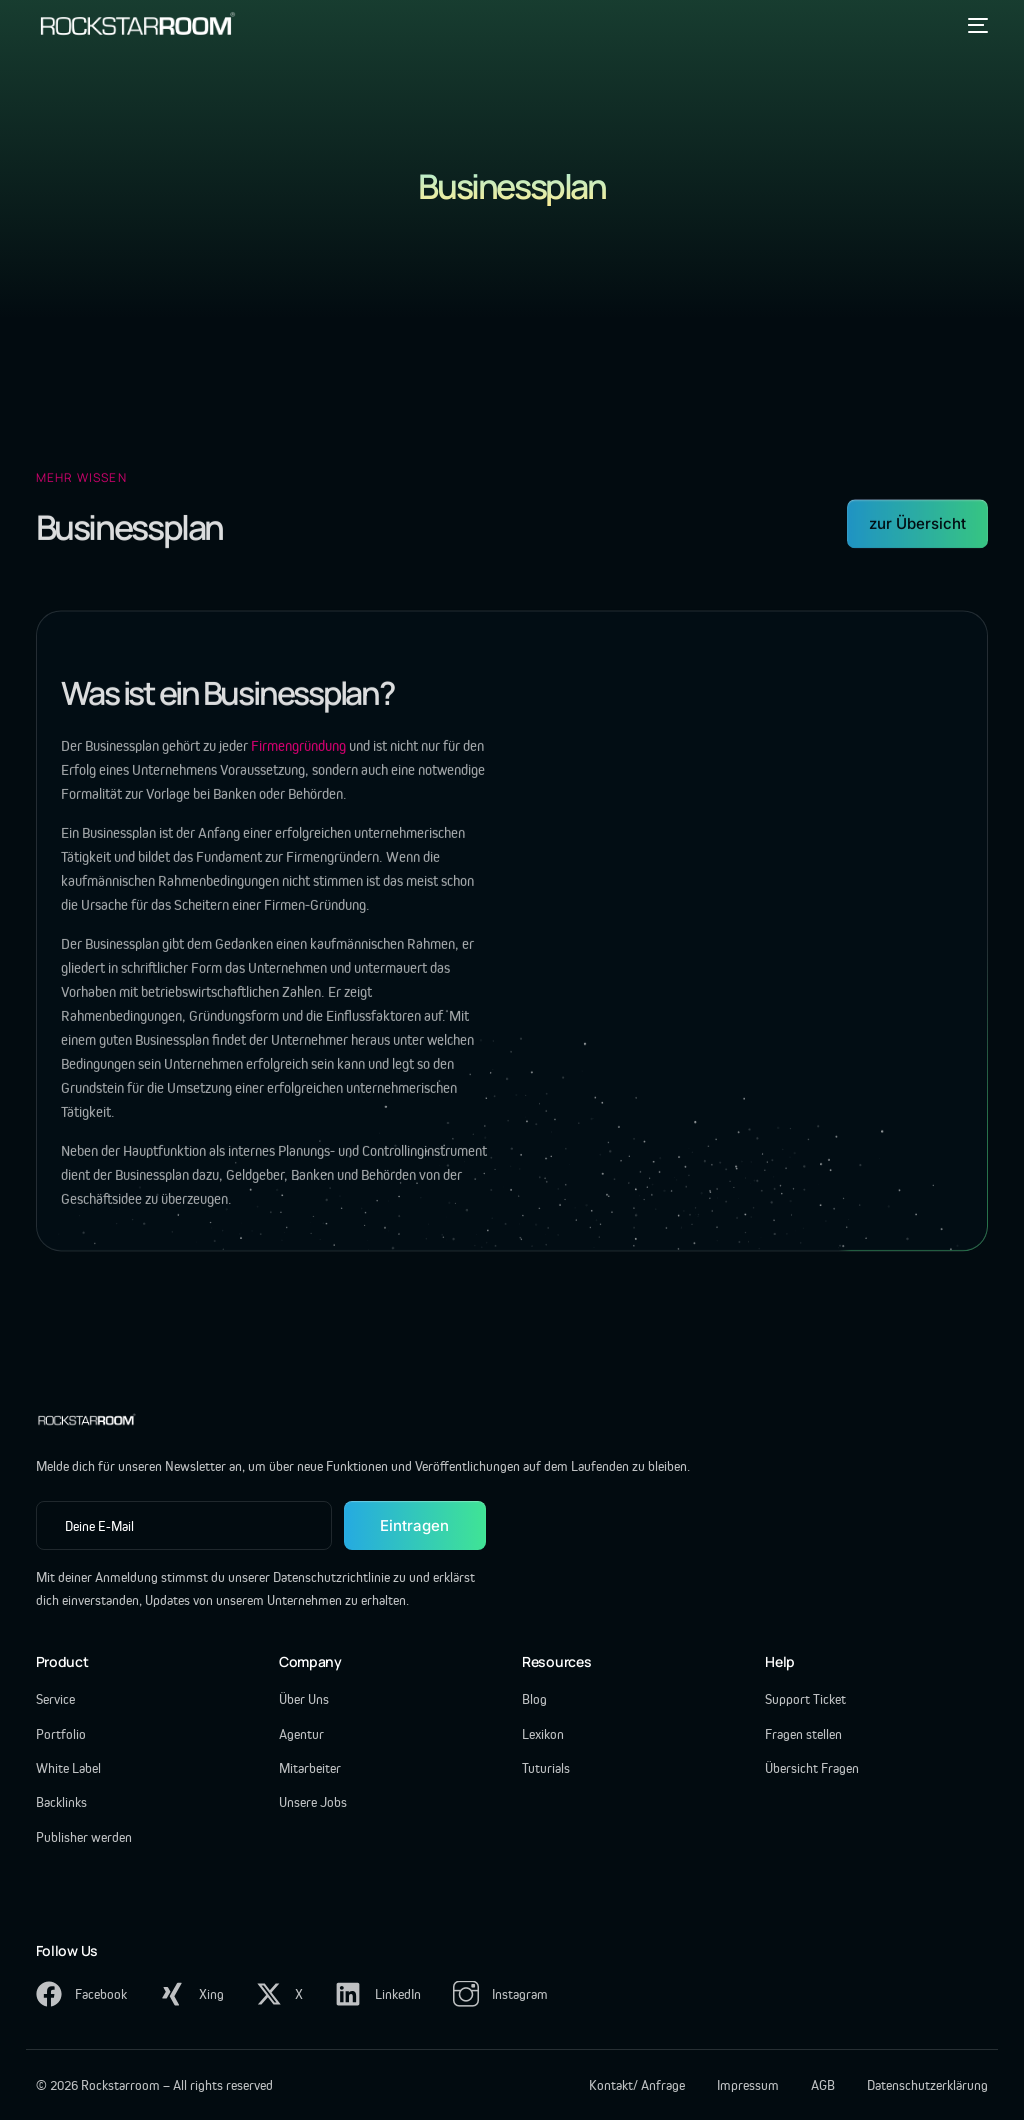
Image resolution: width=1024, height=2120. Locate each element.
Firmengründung (300, 756)
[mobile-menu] (974, 25)
